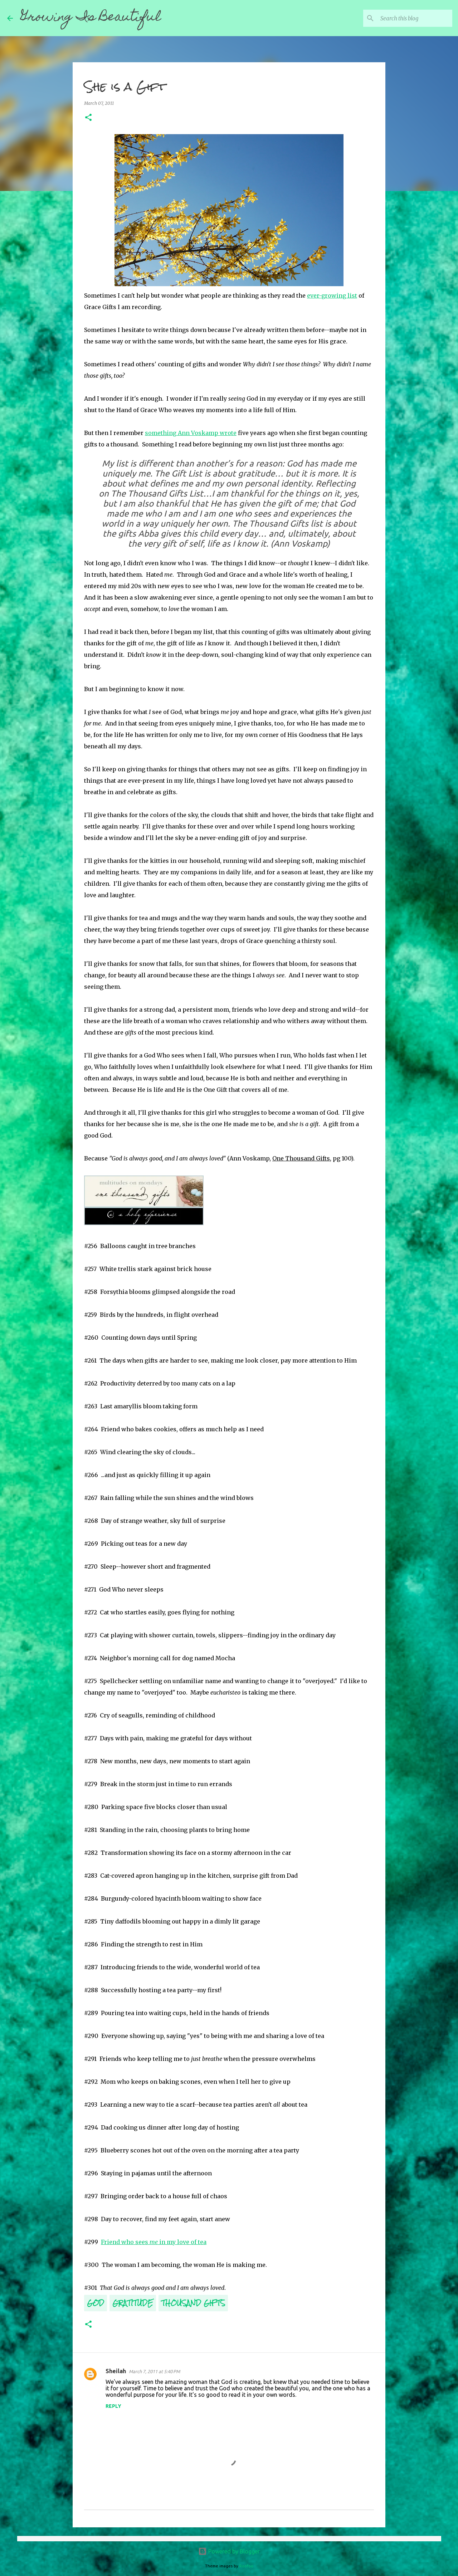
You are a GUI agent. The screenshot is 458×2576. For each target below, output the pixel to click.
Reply (113, 2406)
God (95, 2302)
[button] (88, 118)
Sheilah (116, 2371)
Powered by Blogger (229, 2551)
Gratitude (132, 2302)
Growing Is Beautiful (90, 18)
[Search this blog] (414, 18)
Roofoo (246, 2566)
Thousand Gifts (193, 2302)
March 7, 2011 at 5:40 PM (154, 2371)
